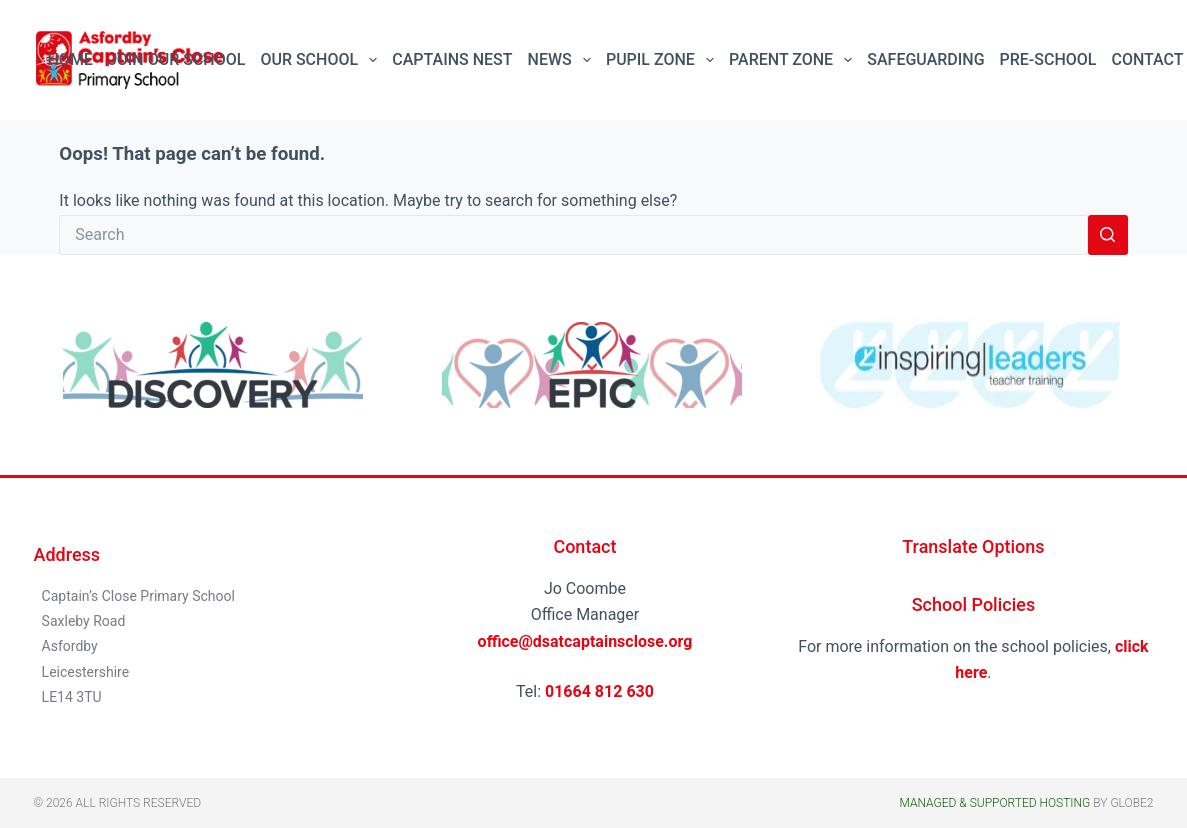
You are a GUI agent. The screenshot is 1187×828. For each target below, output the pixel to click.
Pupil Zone (664, 60)
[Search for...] (573, 235)
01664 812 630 (599, 691)
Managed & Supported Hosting (994, 803)
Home (70, 59)
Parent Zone (794, 60)
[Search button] (1108, 235)
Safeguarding (925, 59)
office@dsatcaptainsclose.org (585, 641)
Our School (322, 60)
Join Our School (176, 59)
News (563, 60)
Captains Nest (452, 59)
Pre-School (1048, 59)
